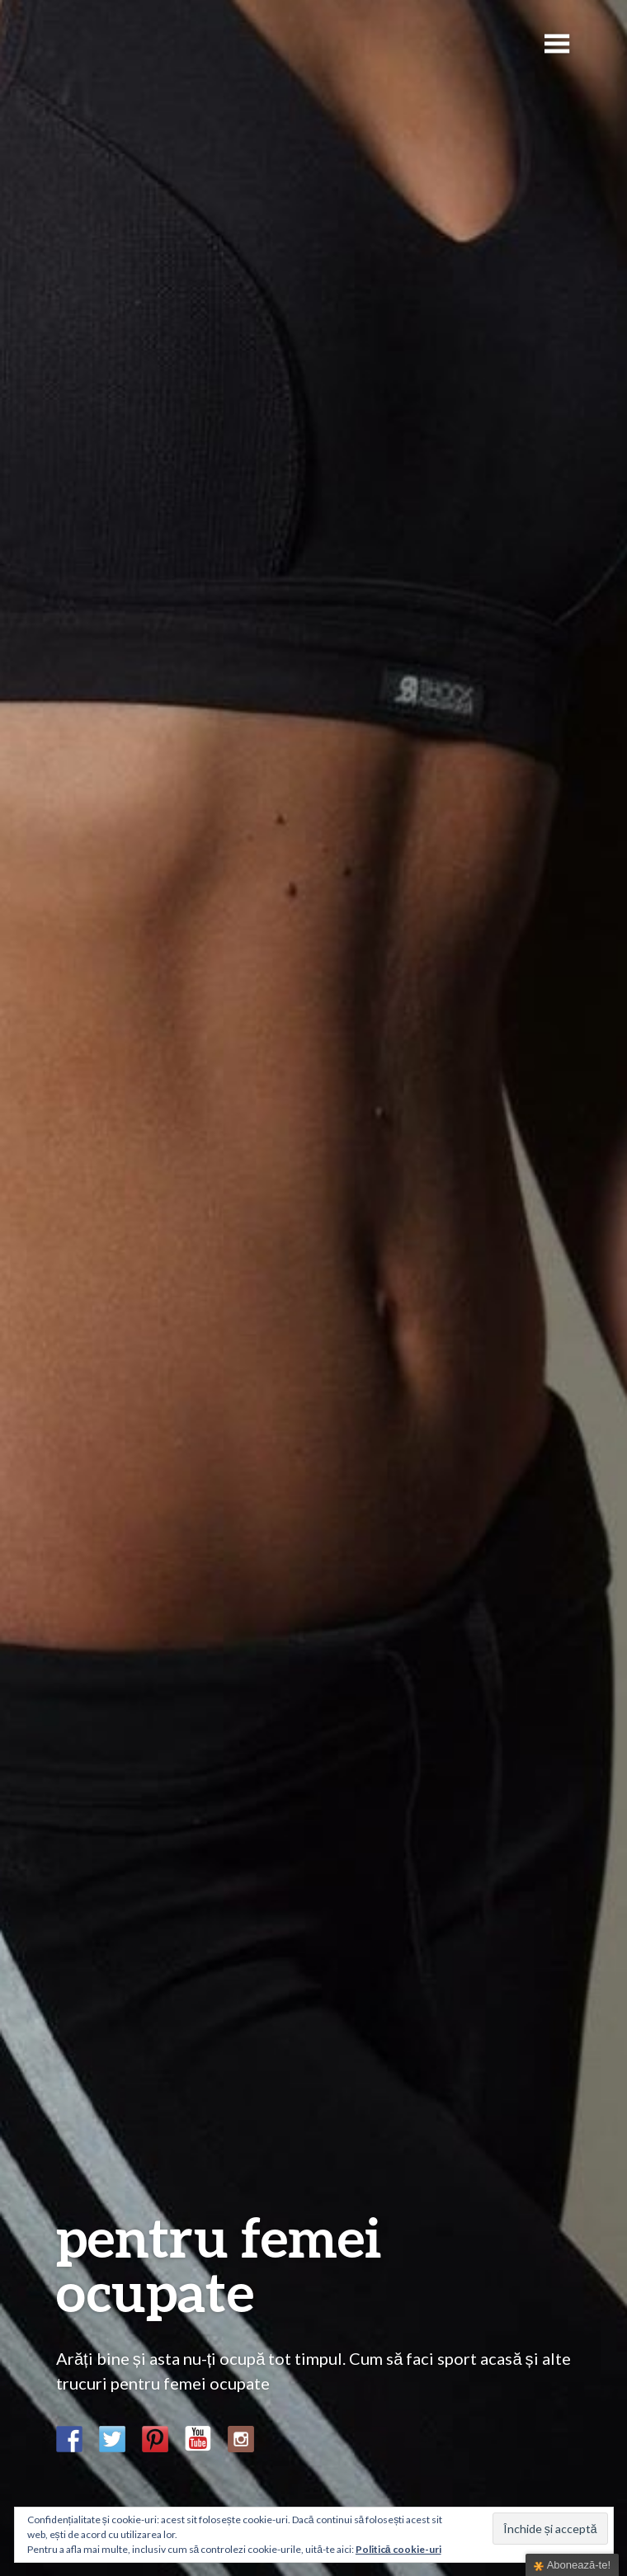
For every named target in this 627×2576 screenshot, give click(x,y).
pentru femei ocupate (219, 2264)
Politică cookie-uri (398, 2549)
